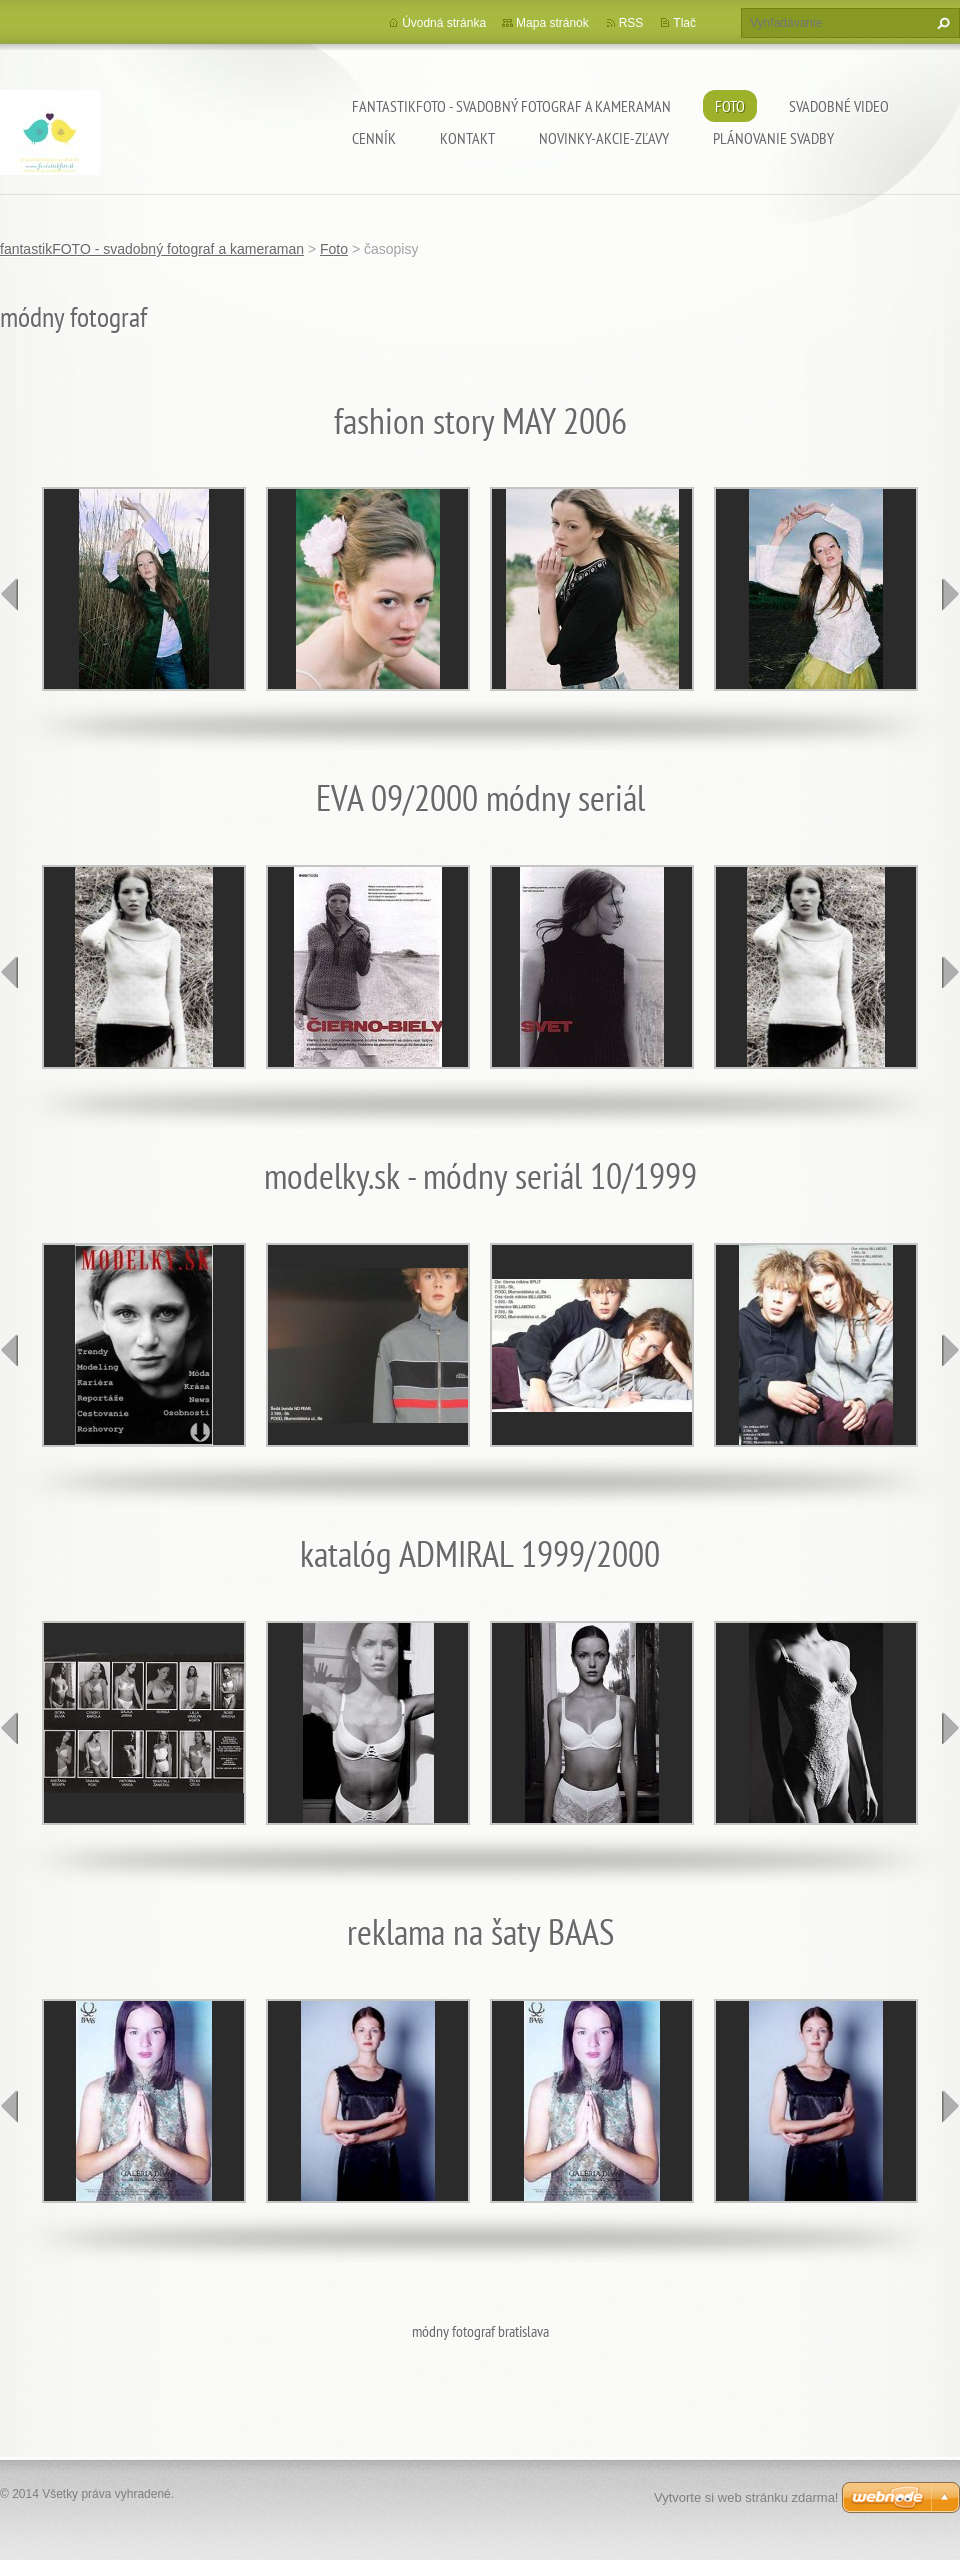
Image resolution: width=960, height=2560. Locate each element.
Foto (730, 106)
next (950, 594)
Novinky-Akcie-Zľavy (604, 138)
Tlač (684, 23)
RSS (631, 23)
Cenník (374, 138)
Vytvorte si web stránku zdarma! (746, 2497)
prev (10, 594)
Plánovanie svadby (773, 138)
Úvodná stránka (444, 23)
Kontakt (467, 138)
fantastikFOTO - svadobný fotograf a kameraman (511, 106)
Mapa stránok (552, 23)
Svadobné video (839, 106)
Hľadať (941, 23)
